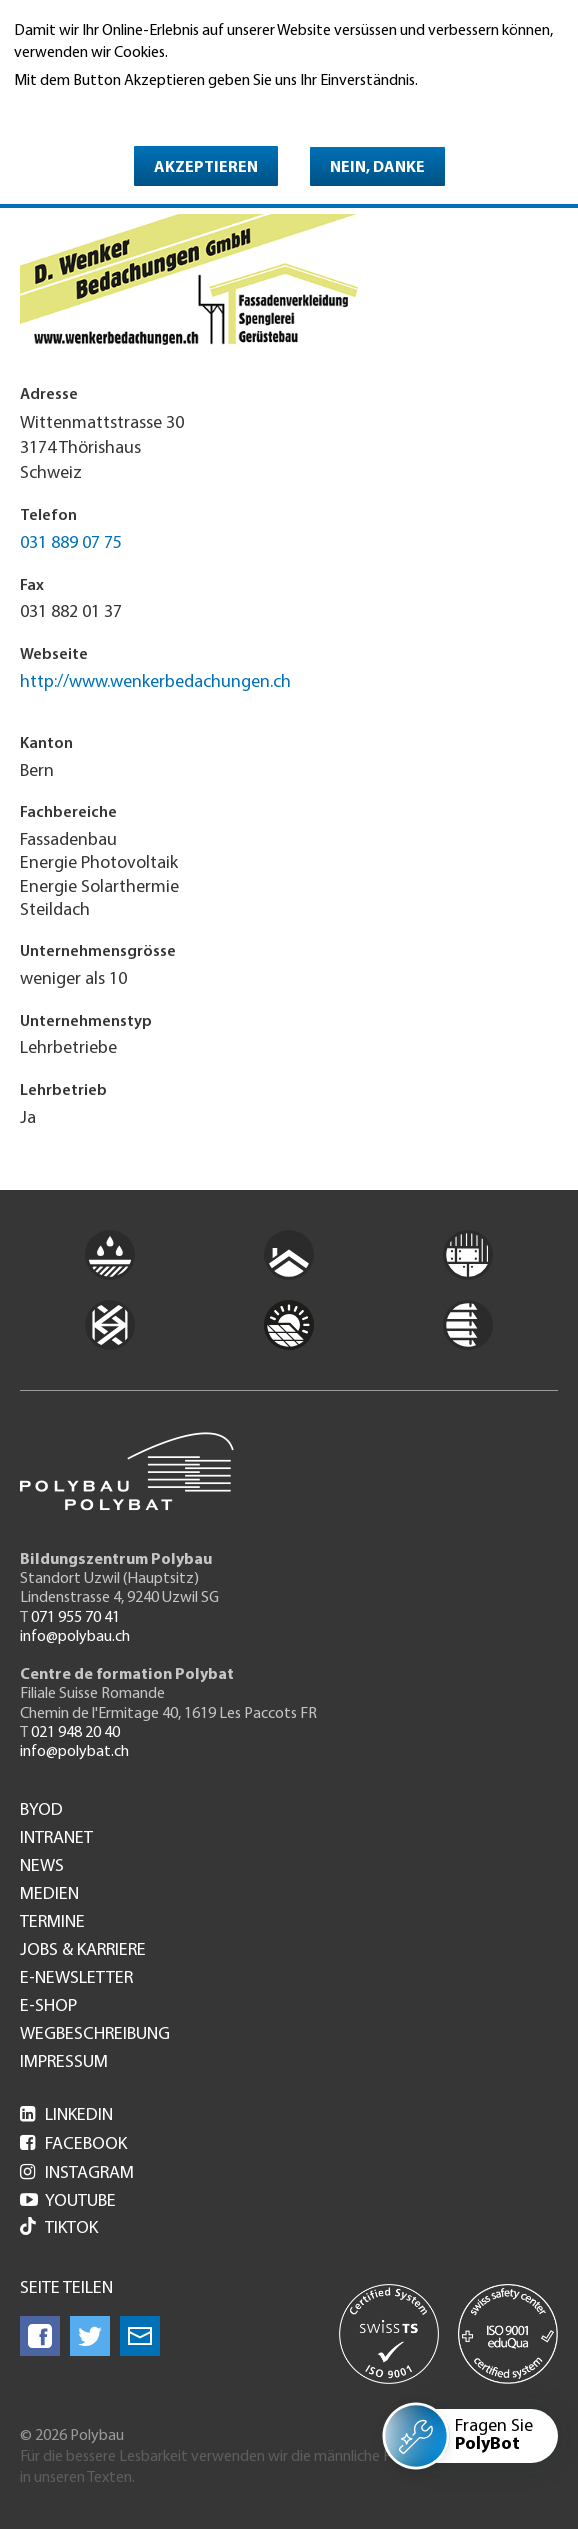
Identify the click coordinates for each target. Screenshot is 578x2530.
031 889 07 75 (71, 543)
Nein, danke (377, 168)
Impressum (64, 2063)
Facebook (73, 2144)
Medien (49, 1895)
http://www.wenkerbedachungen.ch (155, 682)
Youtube (68, 2201)
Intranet (56, 1839)
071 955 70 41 (75, 1618)
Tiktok (59, 2228)
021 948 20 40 (75, 1733)
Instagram (77, 2173)
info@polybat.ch (74, 1752)
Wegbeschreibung (95, 2035)
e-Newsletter (76, 1979)
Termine (52, 1923)
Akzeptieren (206, 168)
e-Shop (48, 2007)
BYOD (41, 1811)
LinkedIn (66, 2115)
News (42, 1867)
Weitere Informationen (100, 109)
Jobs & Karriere (83, 1951)
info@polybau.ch (75, 1637)
